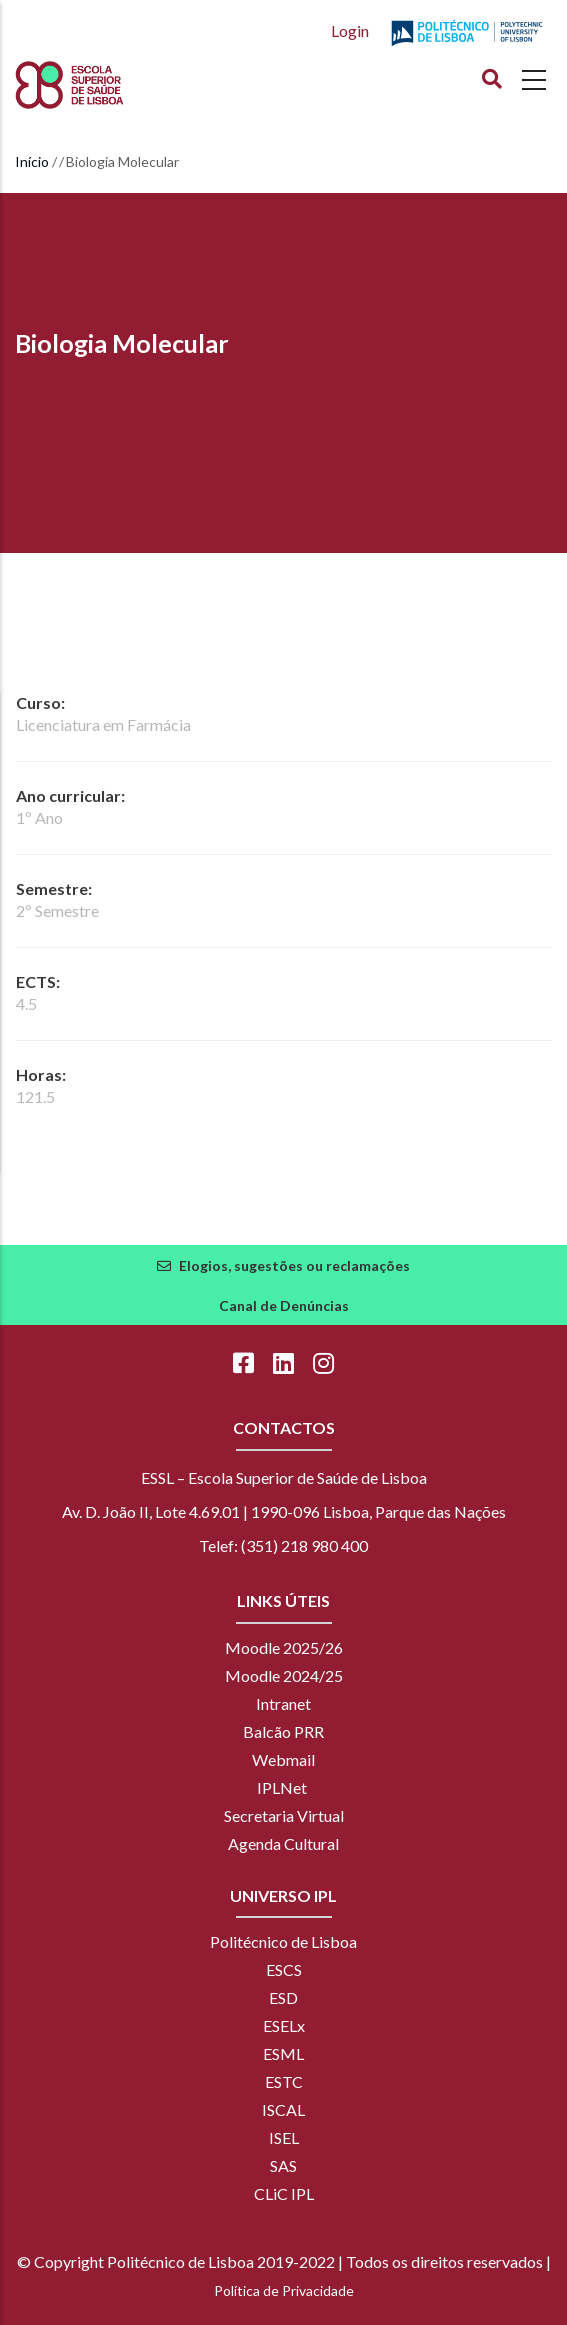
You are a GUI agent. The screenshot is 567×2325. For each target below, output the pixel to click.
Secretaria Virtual (284, 1815)
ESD (283, 1997)
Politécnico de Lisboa (283, 1941)
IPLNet (282, 1787)
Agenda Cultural (283, 1843)
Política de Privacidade (284, 2290)
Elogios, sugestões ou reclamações (294, 1265)
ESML (283, 2053)
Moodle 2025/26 (284, 1647)
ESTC (284, 2081)
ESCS (284, 1969)
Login (350, 30)
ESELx (284, 2025)
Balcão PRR (283, 1731)
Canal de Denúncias (284, 1305)
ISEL (284, 2137)
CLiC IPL (284, 2193)
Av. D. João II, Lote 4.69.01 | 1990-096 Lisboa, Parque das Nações (284, 1511)
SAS (283, 2165)
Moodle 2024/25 (284, 1675)
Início (32, 161)
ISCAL (283, 2109)
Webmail (283, 1759)
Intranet (283, 1703)
